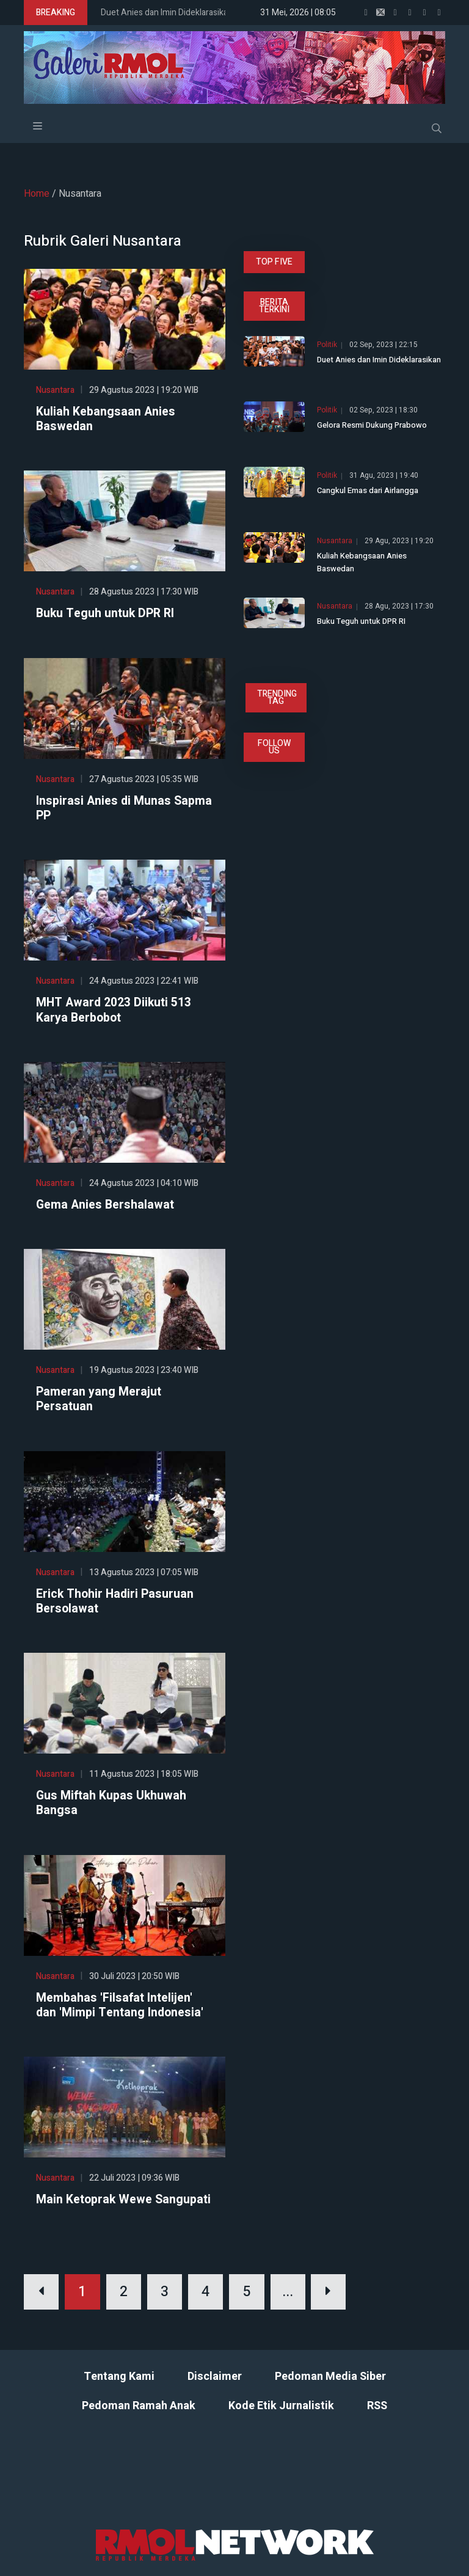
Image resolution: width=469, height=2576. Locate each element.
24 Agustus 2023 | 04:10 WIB (143, 1182)
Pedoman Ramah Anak (138, 2419)
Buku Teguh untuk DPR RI (107, 613)
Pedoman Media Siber (330, 2390)
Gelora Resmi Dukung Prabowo (372, 425)
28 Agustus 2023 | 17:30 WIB (143, 592)
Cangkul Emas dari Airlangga (367, 490)
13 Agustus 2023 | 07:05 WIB (143, 1570)
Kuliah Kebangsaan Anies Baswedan (106, 419)
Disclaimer (214, 2390)
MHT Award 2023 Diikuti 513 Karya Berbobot (115, 1009)
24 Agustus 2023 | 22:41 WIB (143, 980)
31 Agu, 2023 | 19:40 (383, 475)
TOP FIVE (274, 261)
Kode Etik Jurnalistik (281, 2419)
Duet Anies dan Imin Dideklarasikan (167, 12)
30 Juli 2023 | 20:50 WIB (134, 1974)
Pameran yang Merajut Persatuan (99, 1398)
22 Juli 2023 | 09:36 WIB (134, 2175)
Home (36, 193)
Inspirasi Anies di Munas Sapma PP (104, 807)
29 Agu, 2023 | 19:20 (399, 541)
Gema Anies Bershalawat (106, 1203)
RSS (377, 2419)
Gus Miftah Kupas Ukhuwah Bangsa (112, 1801)
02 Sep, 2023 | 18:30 (383, 410)
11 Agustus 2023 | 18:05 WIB (143, 1772)
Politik (327, 345)
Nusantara (55, 390)
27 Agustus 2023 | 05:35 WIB (143, 779)
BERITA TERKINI (274, 306)
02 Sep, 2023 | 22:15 (383, 345)
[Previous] (42, 2304)
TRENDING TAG (277, 697)
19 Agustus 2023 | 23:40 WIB (143, 1369)
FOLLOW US (274, 747)
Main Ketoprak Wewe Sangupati (95, 2204)
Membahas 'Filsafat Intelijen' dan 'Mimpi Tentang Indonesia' (121, 2003)
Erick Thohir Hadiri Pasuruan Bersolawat (116, 1599)
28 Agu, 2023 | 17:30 (399, 606)
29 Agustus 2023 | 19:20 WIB (143, 390)
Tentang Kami (119, 2390)
